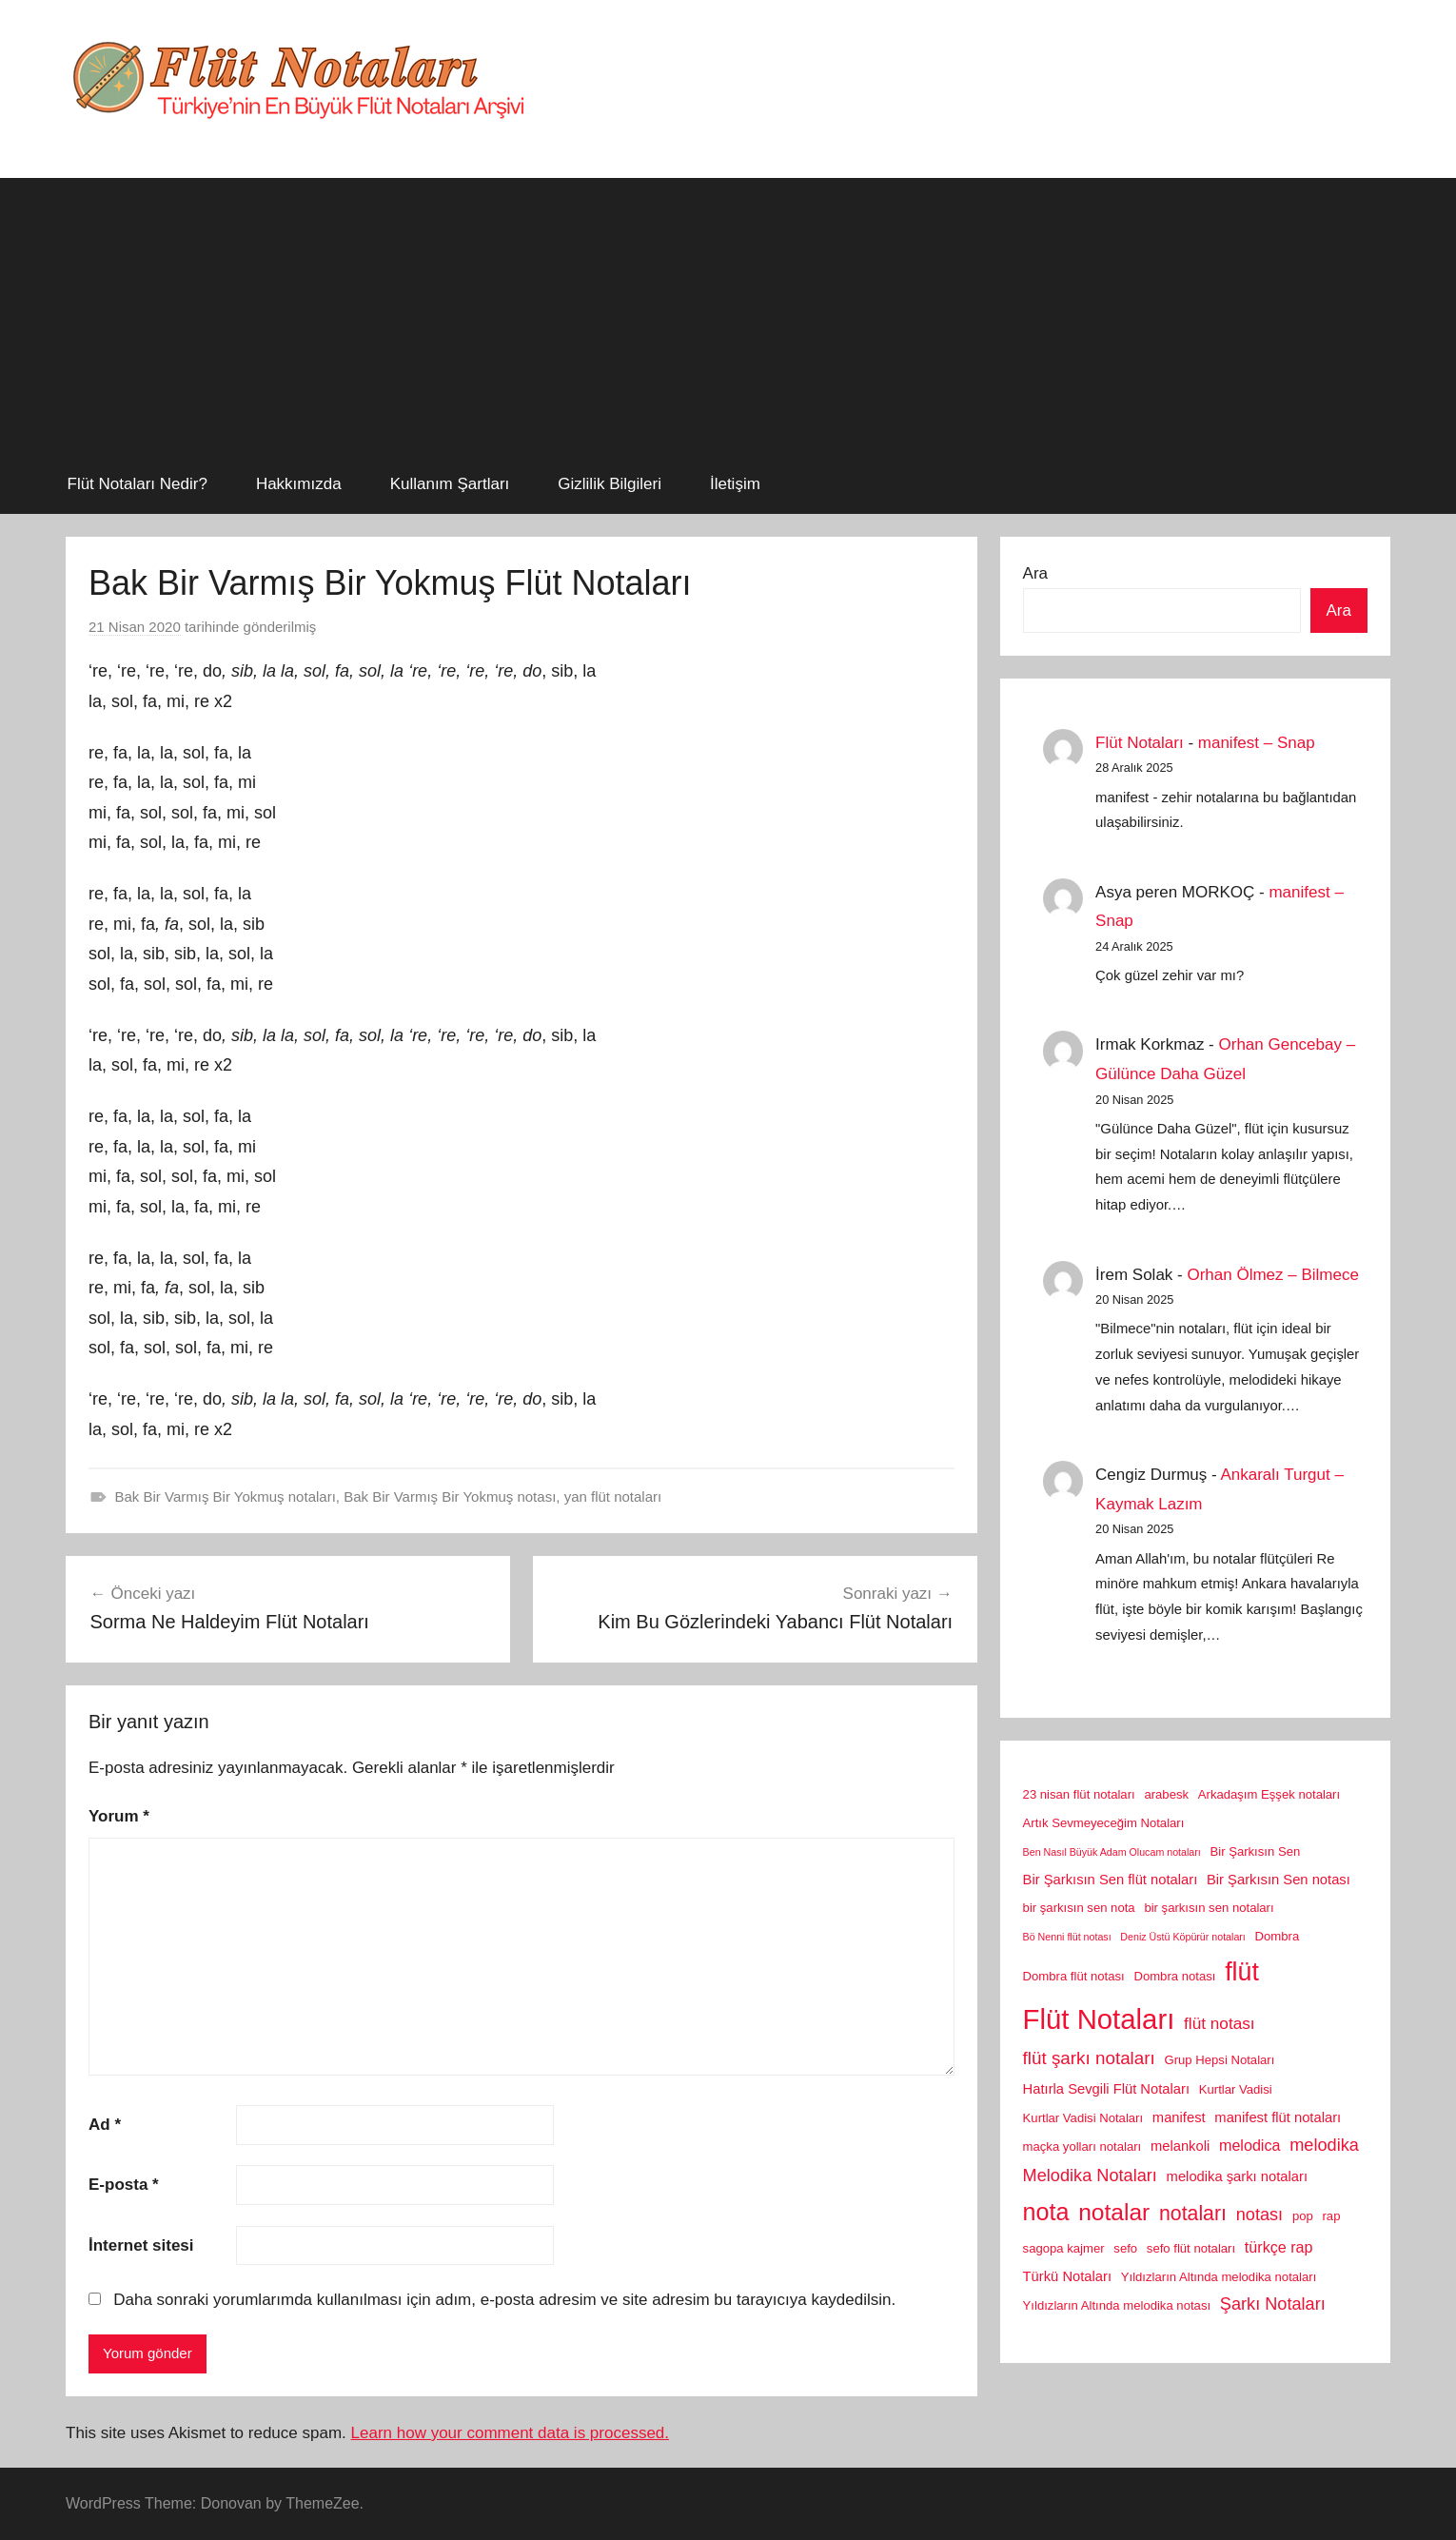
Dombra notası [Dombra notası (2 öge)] (1174, 1976)
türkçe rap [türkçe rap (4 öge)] (1279, 2246)
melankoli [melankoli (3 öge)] (1180, 2146)
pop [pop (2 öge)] (1302, 2216)
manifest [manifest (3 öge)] (1179, 2117)
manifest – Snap (1256, 743)
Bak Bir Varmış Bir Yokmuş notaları (225, 1496)
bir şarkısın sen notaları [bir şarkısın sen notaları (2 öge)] (1208, 1907)
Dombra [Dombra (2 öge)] (1277, 1936)
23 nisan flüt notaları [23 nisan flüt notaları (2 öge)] (1079, 1794)
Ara (1035, 573)
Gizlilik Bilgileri (609, 484)
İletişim (735, 484)
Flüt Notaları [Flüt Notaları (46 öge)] (1099, 2019)
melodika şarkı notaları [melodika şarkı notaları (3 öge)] (1237, 2176)
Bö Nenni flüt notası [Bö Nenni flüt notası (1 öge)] (1067, 1936)
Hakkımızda (299, 484)
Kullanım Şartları (450, 484)
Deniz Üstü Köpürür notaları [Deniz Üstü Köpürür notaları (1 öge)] (1183, 1936)
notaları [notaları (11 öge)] (1193, 2213)
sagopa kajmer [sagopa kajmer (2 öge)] (1064, 2248)
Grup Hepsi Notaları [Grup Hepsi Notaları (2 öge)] (1220, 2060)
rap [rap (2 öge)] (1332, 2216)
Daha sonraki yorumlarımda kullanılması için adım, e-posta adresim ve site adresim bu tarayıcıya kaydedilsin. (504, 2300)
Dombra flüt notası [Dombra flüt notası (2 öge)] (1074, 1976)
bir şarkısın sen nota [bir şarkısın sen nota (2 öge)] (1079, 1907)
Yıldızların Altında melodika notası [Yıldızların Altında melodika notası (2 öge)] (1116, 2305)
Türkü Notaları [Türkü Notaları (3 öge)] (1067, 2276)
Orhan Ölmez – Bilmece (1272, 1275)
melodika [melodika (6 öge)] (1324, 2145)
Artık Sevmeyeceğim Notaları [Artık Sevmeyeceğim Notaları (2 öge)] (1104, 1823)
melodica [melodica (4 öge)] (1249, 2145)
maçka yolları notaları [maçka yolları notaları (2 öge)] (1082, 2146)
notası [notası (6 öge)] (1259, 2214)
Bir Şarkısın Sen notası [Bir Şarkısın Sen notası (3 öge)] (1278, 1879)
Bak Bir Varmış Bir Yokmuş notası (450, 1496)
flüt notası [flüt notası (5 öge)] (1219, 2023)
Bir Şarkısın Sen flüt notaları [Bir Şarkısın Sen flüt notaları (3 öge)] (1110, 1879)
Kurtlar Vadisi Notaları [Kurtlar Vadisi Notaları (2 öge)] (1083, 2118)
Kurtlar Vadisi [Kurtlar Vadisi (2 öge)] (1235, 2089)
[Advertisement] (728, 311)
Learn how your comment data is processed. (510, 2433)
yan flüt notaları (613, 1496)
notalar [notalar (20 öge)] (1114, 2212)
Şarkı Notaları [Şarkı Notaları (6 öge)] (1273, 2304)
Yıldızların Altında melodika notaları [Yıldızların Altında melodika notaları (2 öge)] (1219, 2277)
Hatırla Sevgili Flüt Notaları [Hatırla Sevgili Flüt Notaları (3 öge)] (1106, 2089)
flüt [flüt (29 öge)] (1242, 1972)
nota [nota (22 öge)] (1046, 2211)
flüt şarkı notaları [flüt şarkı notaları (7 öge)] (1089, 2058)
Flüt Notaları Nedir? (137, 484)
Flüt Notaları (1139, 743)
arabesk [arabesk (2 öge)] (1166, 1794)
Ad (105, 2125)
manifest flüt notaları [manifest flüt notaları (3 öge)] (1277, 2117)
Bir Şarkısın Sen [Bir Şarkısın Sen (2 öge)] (1255, 1851)
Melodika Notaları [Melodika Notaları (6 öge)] (1090, 2175)
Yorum (119, 1816)
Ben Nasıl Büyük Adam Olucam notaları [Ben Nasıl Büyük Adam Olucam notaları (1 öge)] (1112, 1852)
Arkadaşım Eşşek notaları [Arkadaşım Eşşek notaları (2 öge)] (1269, 1794)
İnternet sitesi (141, 2245)
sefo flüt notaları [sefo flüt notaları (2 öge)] (1191, 2248)
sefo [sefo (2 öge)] (1125, 2248)
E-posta (124, 2185)
